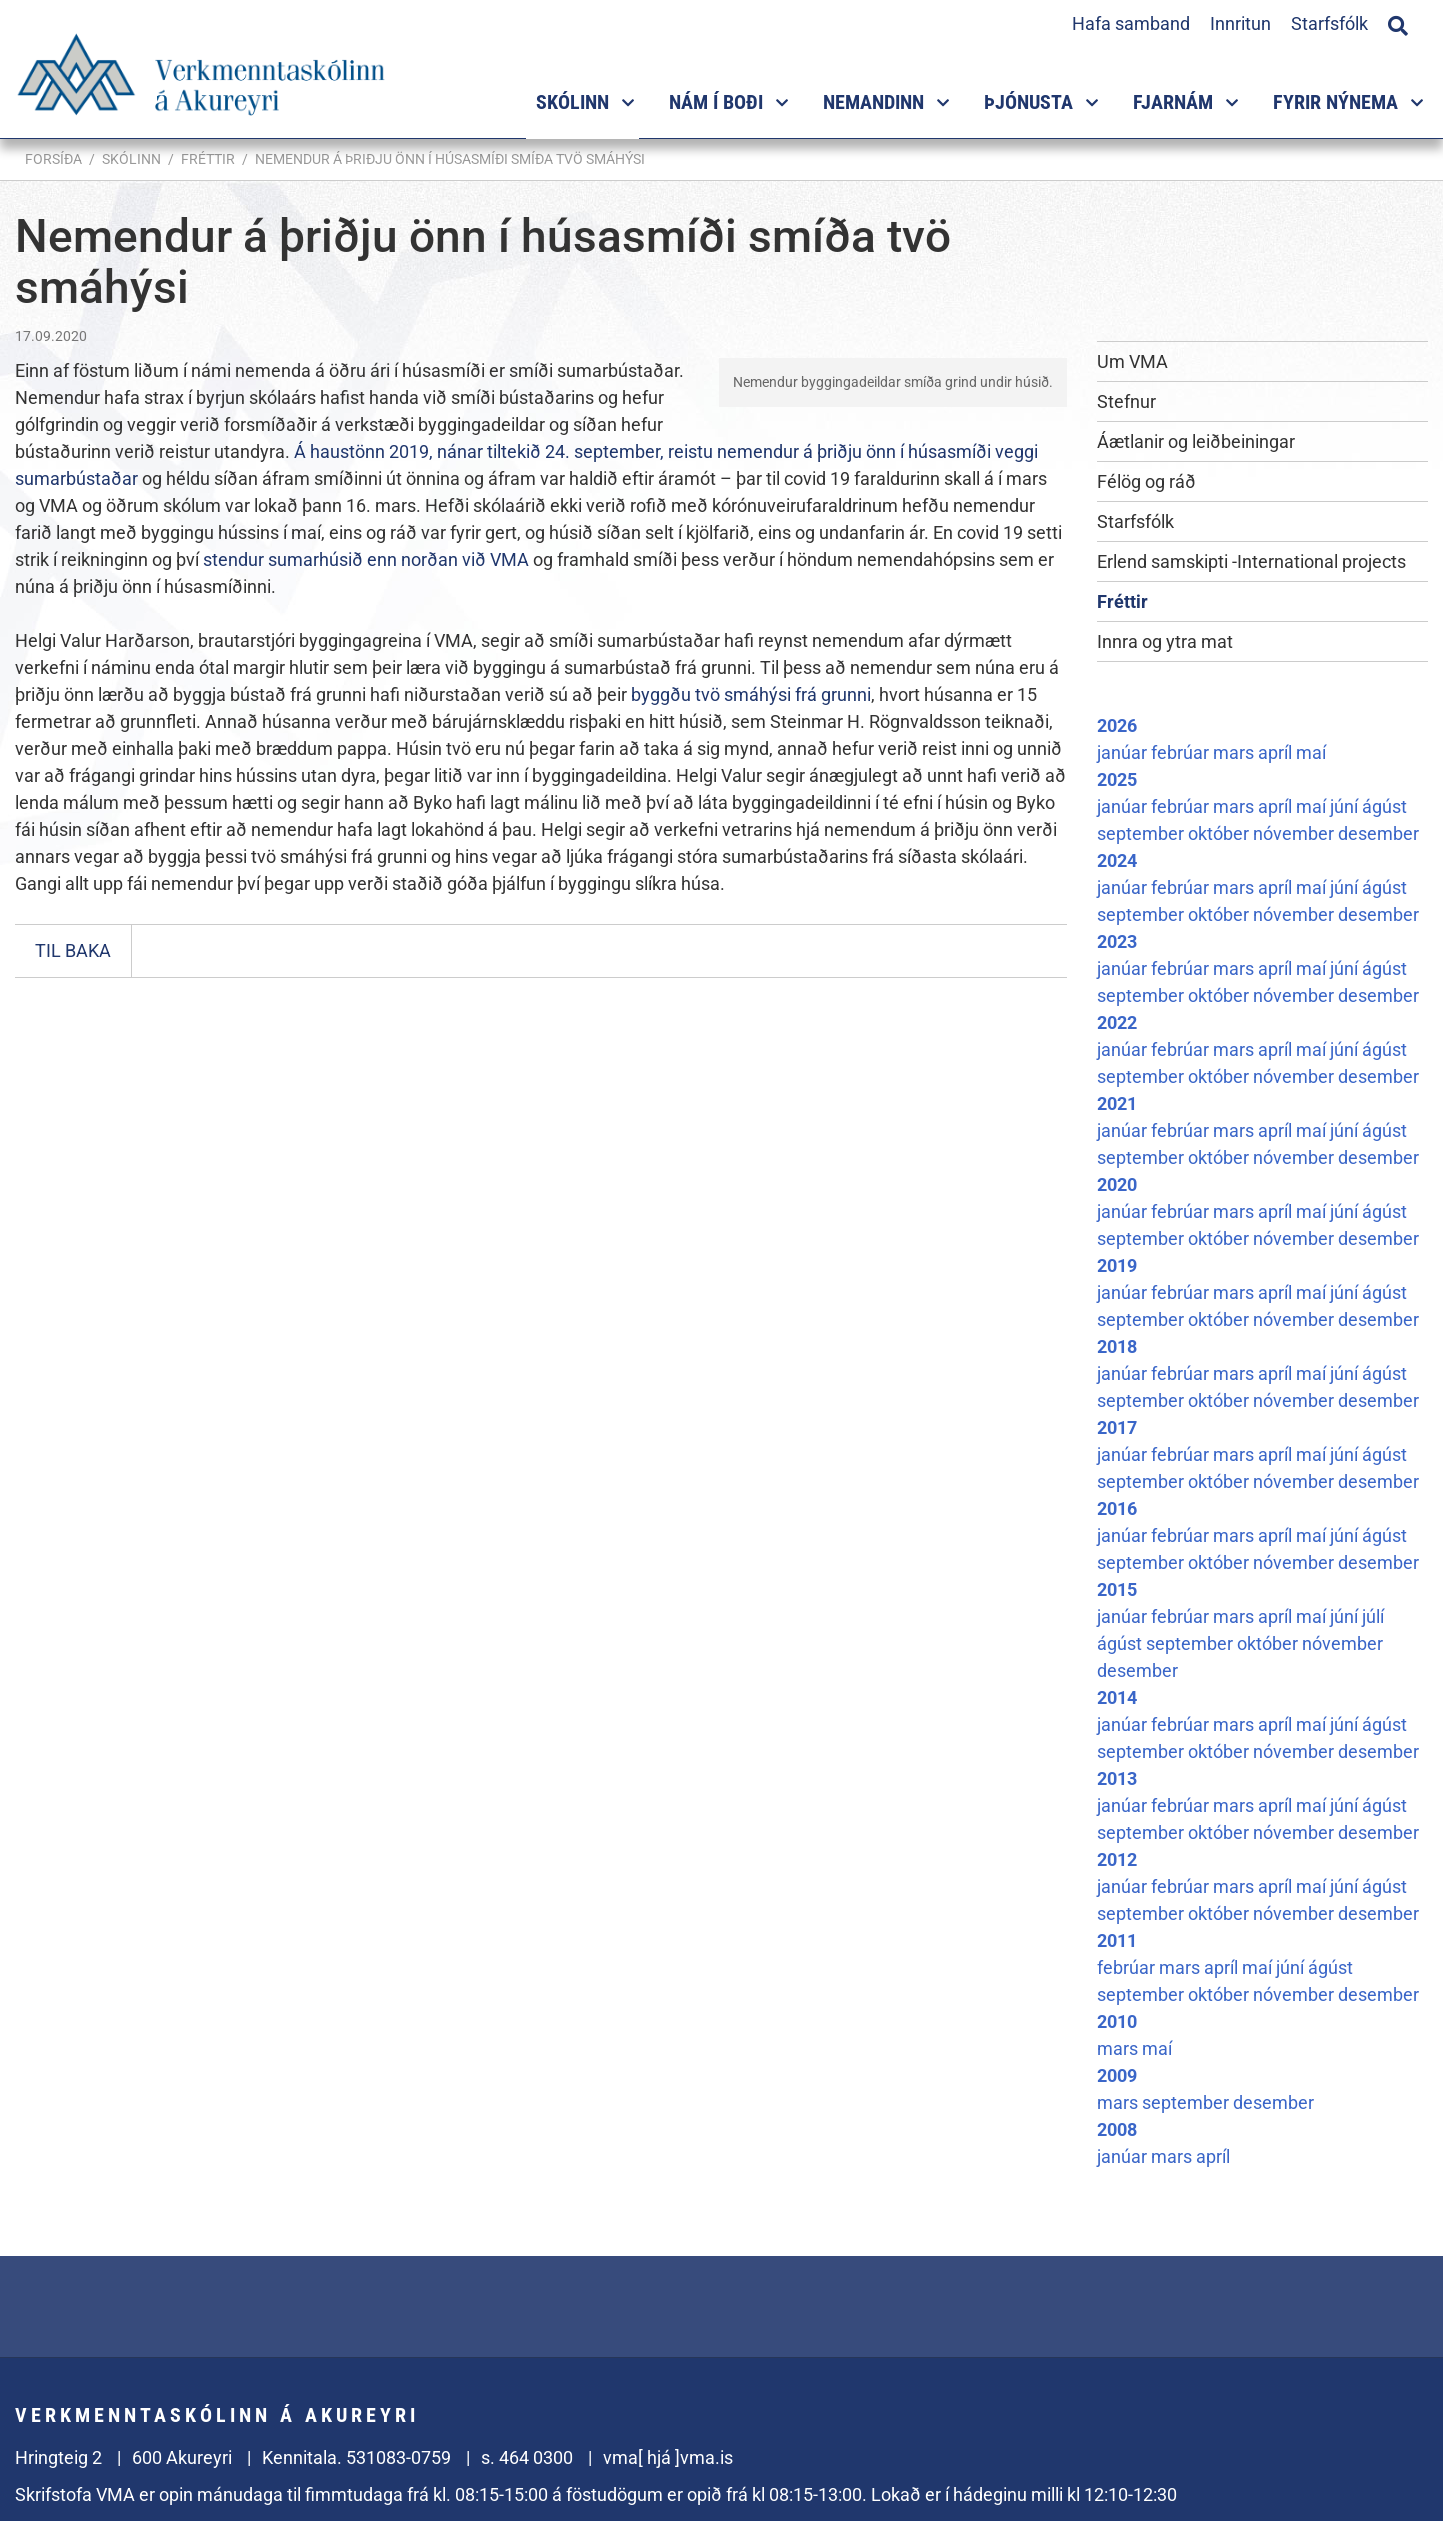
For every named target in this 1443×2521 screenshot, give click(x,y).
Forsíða (53, 159)
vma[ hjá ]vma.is (668, 2457)
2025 (1117, 779)
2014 (1117, 1697)
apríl (1277, 752)
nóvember (1295, 833)
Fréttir (208, 159)
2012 (1117, 1859)
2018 (1117, 1346)
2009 (1117, 2075)
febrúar (1182, 752)
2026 (1117, 725)
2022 (1117, 1022)
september (1142, 833)
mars (1235, 752)
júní (1346, 806)
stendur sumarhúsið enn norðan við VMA (366, 559)
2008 (1117, 2129)
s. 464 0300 (527, 2457)
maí (1311, 752)
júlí (1373, 1616)
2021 (1117, 1103)
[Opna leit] (1398, 23)
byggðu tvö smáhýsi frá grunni (751, 694)
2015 (1117, 1589)
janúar (1124, 752)
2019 (1117, 1265)
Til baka (73, 950)
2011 (1117, 1940)
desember (1378, 833)
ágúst (1384, 806)
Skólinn (131, 159)
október (1220, 833)
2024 (1117, 860)
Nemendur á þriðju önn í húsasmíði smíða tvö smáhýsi (450, 159)
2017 (1117, 1427)
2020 (1117, 1184)
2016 (1117, 1508)
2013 (1117, 1778)
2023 (1117, 941)
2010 (1117, 2021)
